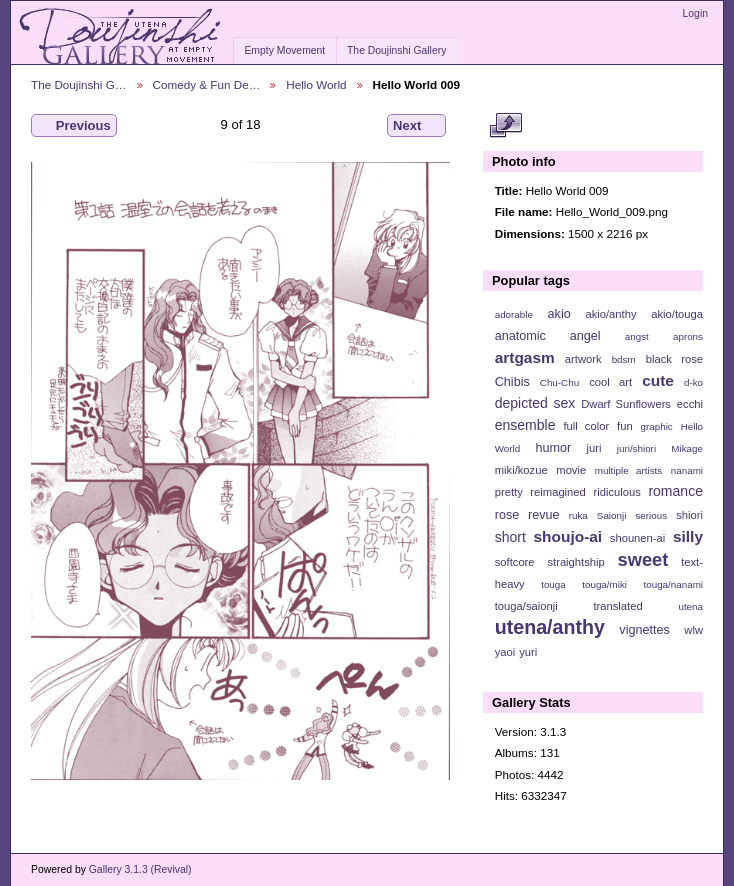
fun (625, 426)
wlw (693, 630)
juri (594, 448)
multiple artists (628, 470)
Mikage (687, 448)
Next (416, 126)
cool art (610, 382)
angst (637, 336)
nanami (687, 470)
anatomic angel (548, 336)
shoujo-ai (568, 536)
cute (658, 380)
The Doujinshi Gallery (396, 50)
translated (617, 606)
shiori (689, 515)
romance (675, 491)
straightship (575, 562)
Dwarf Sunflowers (626, 404)
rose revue (527, 515)
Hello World (316, 84)
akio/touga (677, 314)
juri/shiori (636, 448)
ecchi (690, 404)
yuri (528, 652)
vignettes (644, 630)
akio (559, 314)
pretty (509, 492)
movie (571, 470)
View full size (505, 126)
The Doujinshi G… (79, 84)
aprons (688, 336)
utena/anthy (550, 627)
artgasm (525, 357)
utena (690, 606)
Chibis (512, 382)
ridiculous (616, 492)
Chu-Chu (559, 382)
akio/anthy (610, 314)
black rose (674, 359)
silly (688, 536)
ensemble (525, 425)
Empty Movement (284, 50)
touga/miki (604, 584)
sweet (643, 559)
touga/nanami (673, 584)
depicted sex (535, 403)
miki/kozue (521, 470)
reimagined (558, 492)
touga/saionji (526, 606)
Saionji (611, 515)
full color (586, 426)
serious (651, 515)
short (510, 537)
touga (553, 584)
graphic (657, 426)
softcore (515, 562)
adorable (514, 314)
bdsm (624, 359)
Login (695, 13)
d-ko (693, 382)
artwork (583, 359)
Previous (74, 126)
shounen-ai (638, 538)
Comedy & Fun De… (207, 84)
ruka (578, 515)
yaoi (505, 652)
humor (553, 448)
